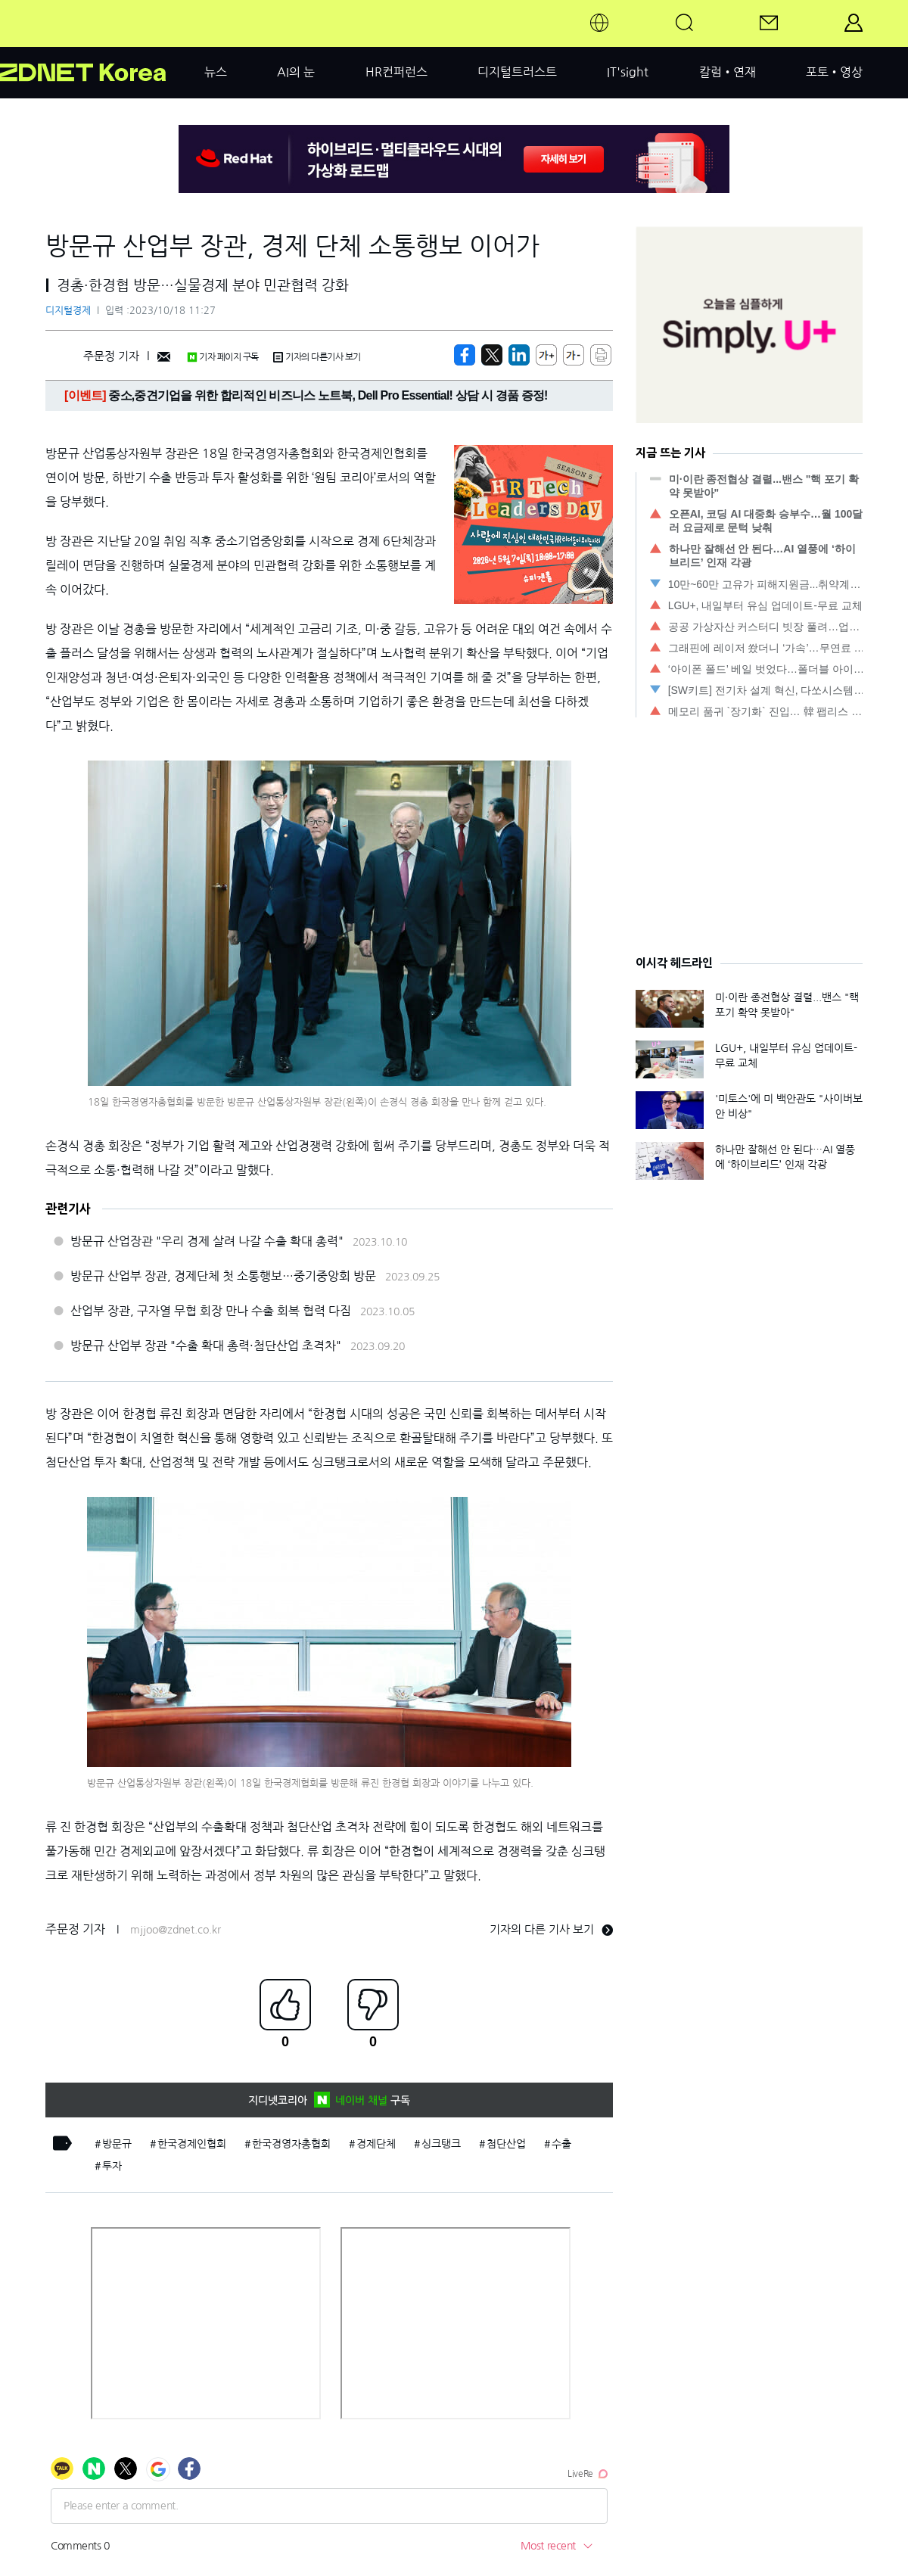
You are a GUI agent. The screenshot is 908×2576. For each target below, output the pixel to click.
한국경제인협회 (191, 2144)
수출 (561, 2144)
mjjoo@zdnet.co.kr (175, 1929)
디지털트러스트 (517, 72)
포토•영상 (834, 72)
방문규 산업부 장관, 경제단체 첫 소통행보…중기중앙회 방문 (223, 1276)
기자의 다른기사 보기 (317, 357)
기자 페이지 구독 (223, 357)
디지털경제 (68, 311)
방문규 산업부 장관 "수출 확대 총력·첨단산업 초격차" (205, 1345)
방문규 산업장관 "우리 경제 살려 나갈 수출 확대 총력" (207, 1241)
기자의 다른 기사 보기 (551, 1929)
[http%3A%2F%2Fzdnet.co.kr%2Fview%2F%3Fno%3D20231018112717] (519, 355)
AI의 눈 (296, 72)
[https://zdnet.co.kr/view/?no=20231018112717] (464, 355)
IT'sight (627, 72)
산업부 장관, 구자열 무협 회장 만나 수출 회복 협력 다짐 (210, 1311)
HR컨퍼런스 (396, 72)
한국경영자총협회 (291, 2144)
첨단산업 (506, 2144)
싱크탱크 (441, 2144)
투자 (112, 2166)
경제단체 (376, 2144)
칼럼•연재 (727, 72)
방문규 (117, 2144)
